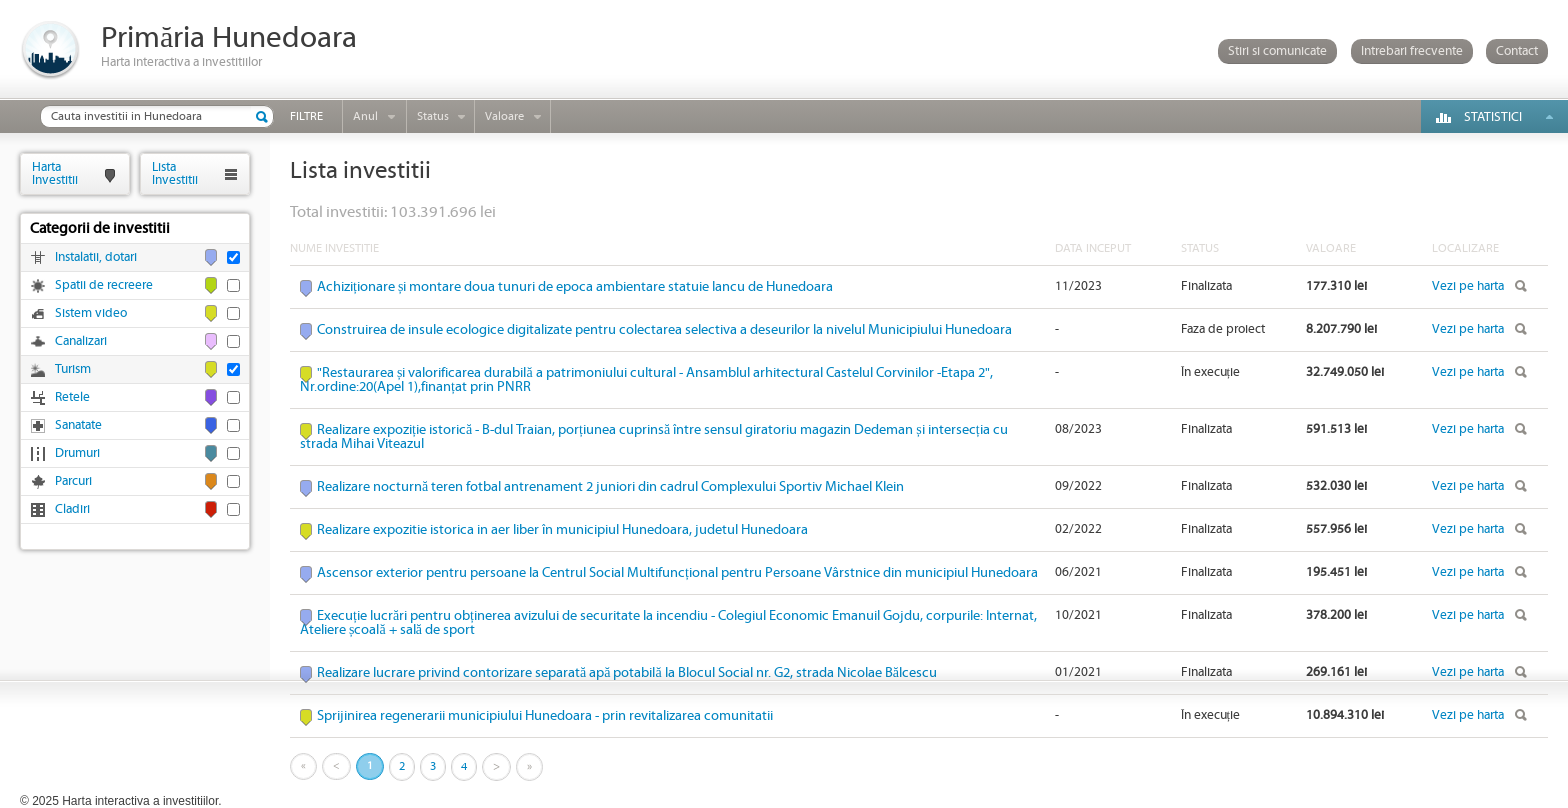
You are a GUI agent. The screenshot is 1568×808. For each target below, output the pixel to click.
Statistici (1493, 117)
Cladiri (72, 509)
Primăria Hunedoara (229, 38)
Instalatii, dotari (96, 257)
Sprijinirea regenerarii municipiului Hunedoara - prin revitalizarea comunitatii (545, 716)
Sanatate (78, 425)
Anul (365, 116)
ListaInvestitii (175, 173)
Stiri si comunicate (1277, 51)
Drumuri (77, 453)
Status (433, 116)
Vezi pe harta (1468, 286)
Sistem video (91, 313)
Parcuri (73, 481)
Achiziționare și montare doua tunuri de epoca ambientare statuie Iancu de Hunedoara (575, 287)
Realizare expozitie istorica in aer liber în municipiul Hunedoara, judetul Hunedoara (562, 530)
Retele (72, 397)
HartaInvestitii (55, 173)
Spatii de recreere (104, 285)
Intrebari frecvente (1412, 51)
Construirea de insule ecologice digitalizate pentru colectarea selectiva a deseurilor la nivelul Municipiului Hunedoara (664, 330)
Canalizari (81, 341)
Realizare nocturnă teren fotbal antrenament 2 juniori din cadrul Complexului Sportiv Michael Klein (610, 487)
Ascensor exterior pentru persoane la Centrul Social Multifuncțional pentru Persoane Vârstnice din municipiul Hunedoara (677, 573)
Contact (1517, 51)
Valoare (504, 116)
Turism (73, 369)
